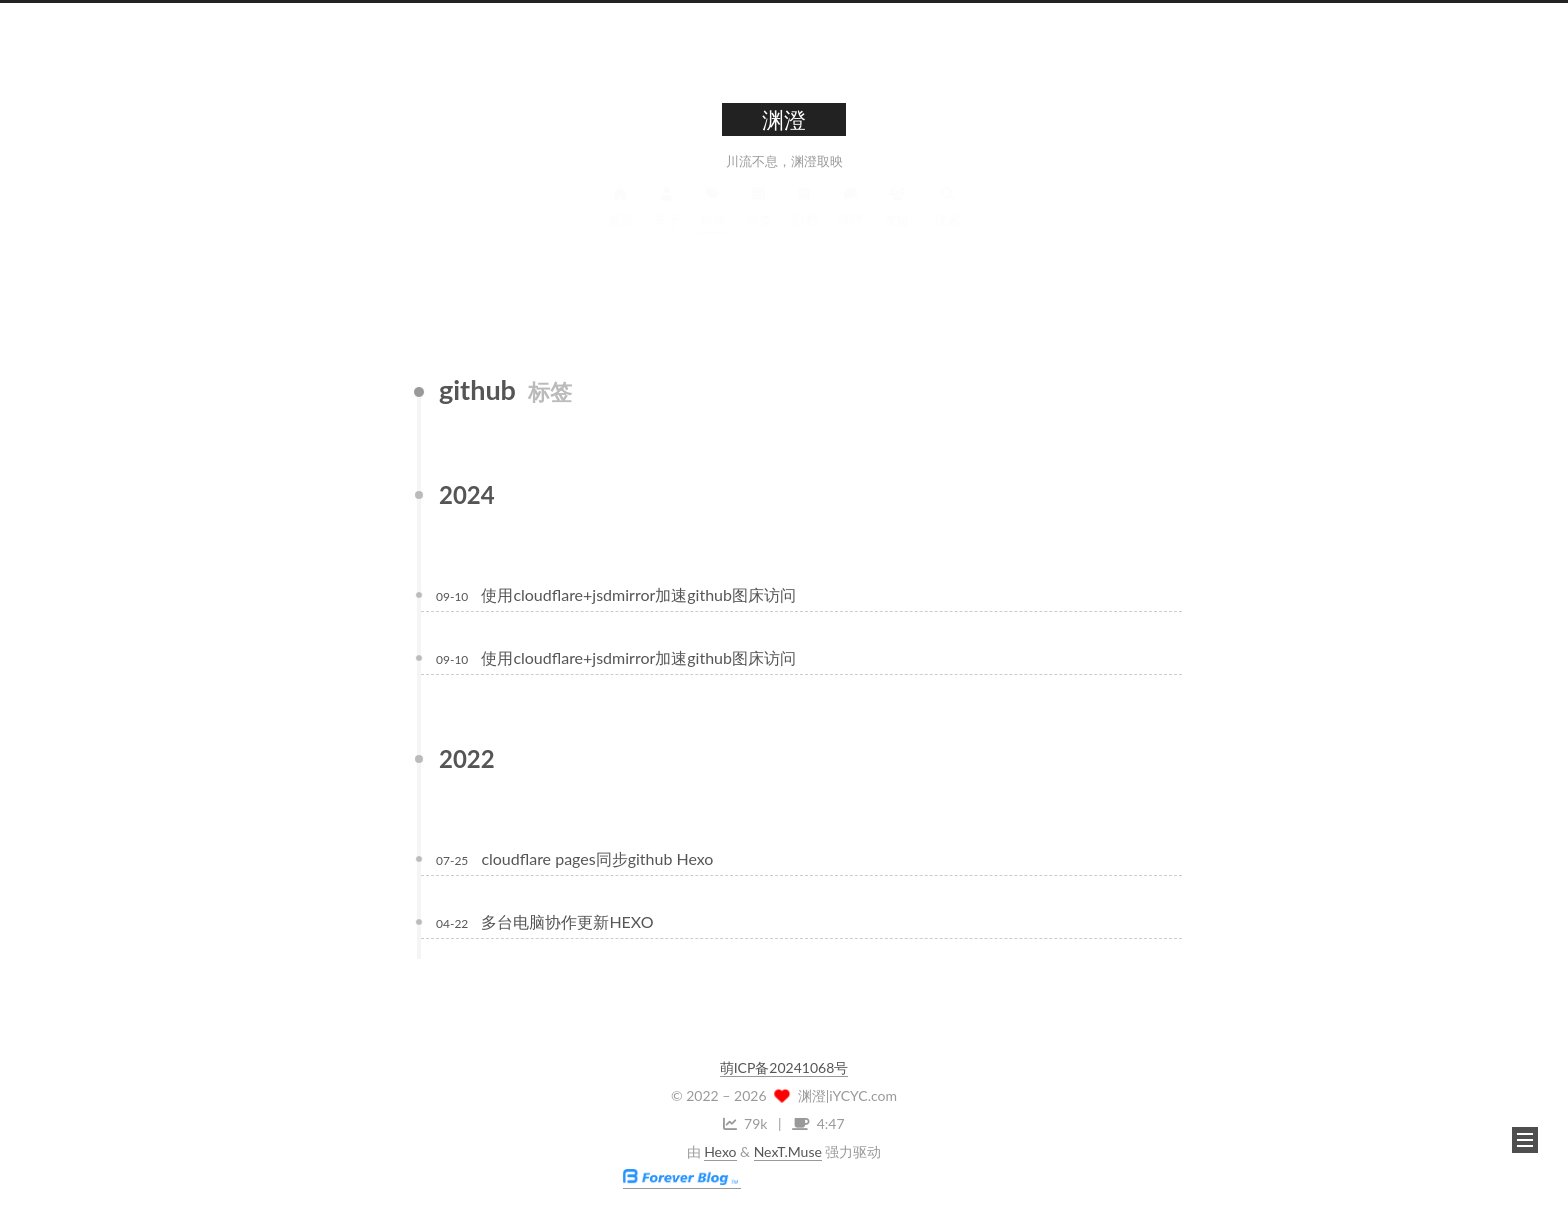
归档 (805, 223)
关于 (667, 223)
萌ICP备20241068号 (784, 1067)
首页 (621, 223)
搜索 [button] (947, 223)
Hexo (720, 1151)
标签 (713, 223)
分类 (759, 223)
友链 (897, 223)
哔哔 (851, 223)
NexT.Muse (788, 1151)
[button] (1525, 1140)
